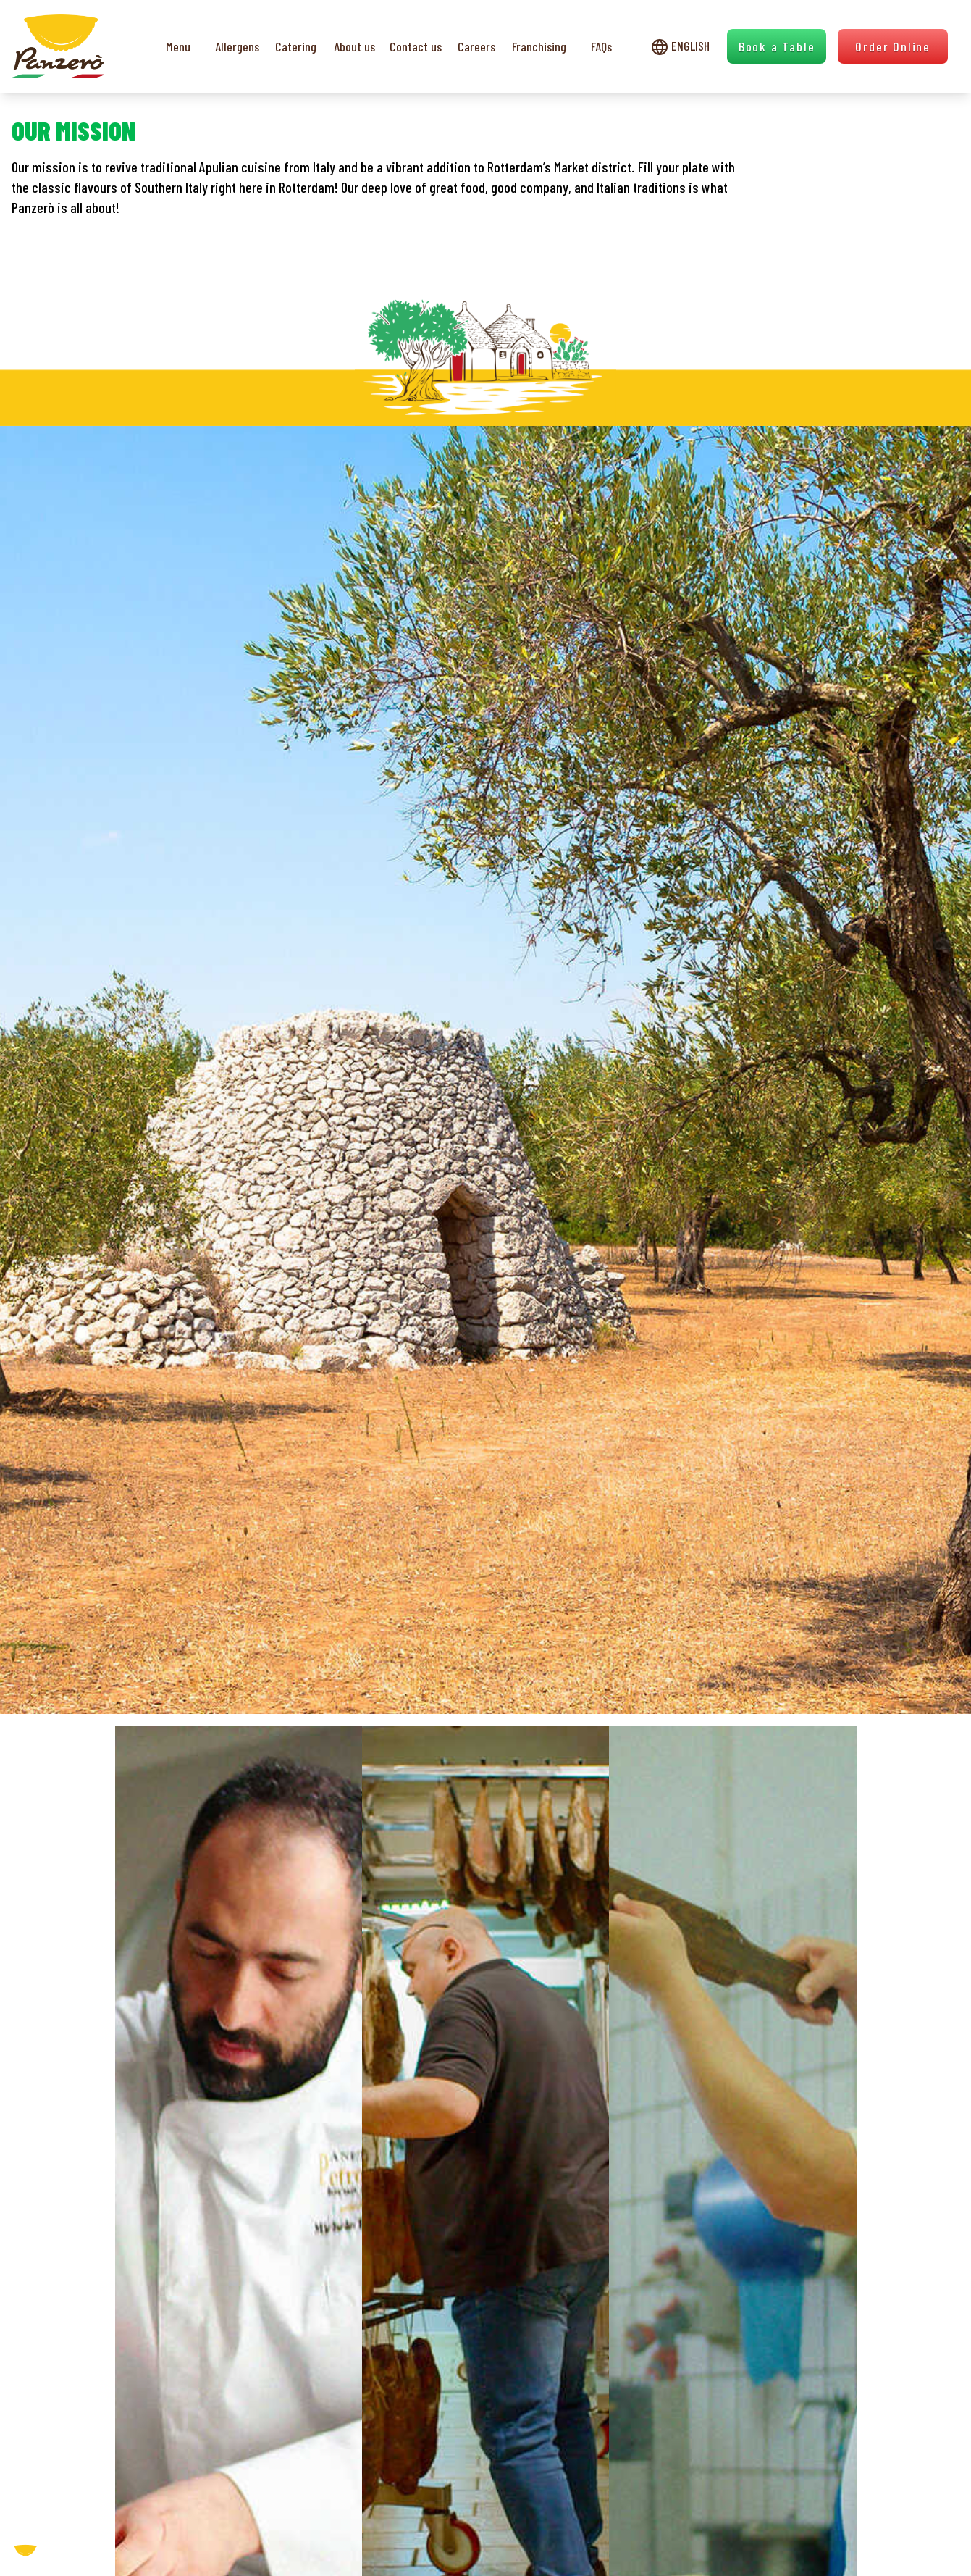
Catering (295, 46)
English (680, 46)
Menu (178, 46)
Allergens (237, 46)
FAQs (601, 46)
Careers (476, 46)
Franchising (539, 46)
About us (354, 46)
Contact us (416, 46)
